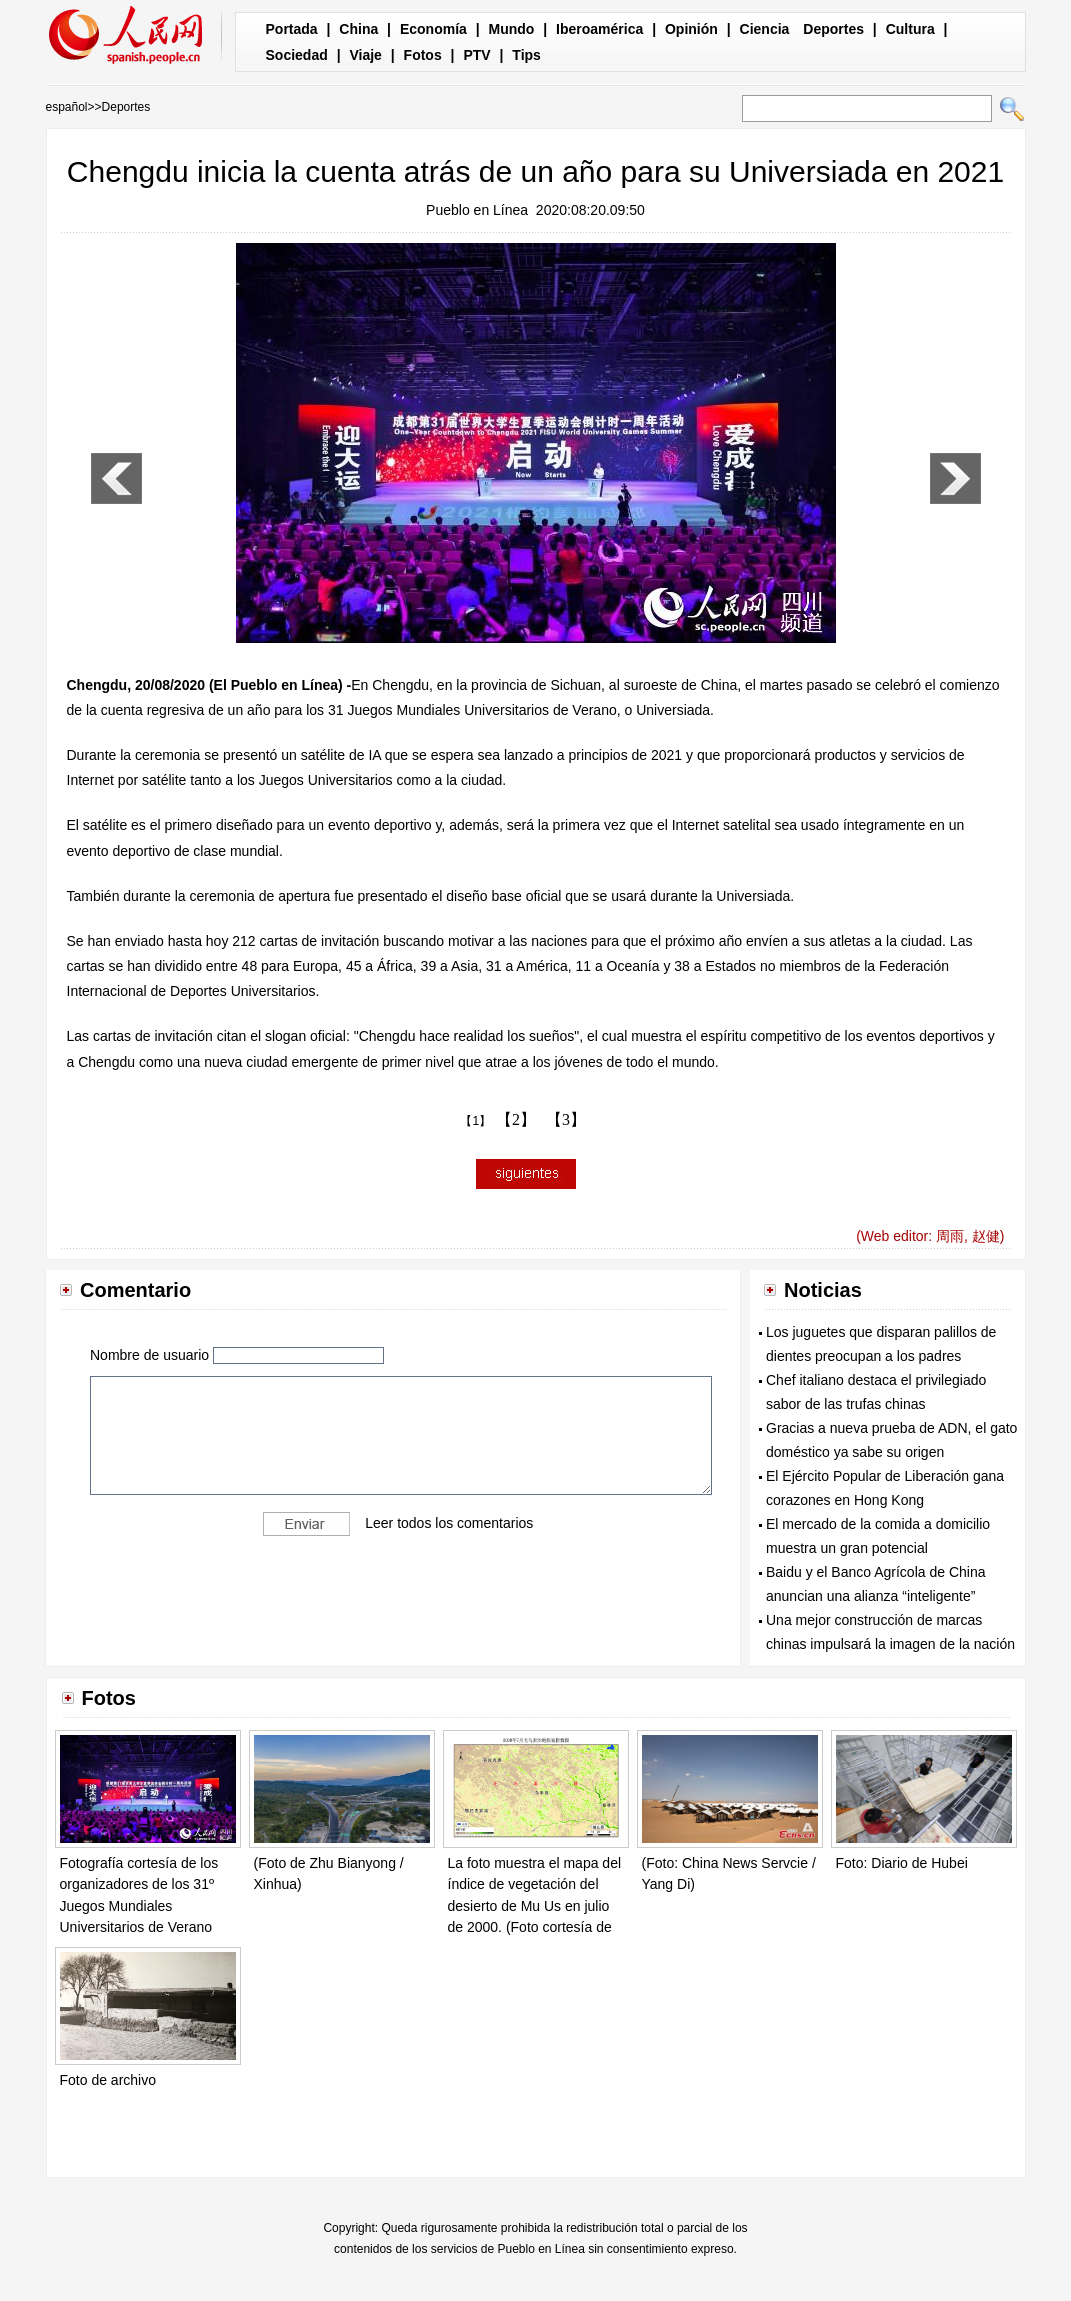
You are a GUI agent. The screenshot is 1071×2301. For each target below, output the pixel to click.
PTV (476, 55)
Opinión (691, 29)
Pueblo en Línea (477, 210)
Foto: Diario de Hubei (902, 1863)
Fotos (423, 55)
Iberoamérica (599, 29)
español (67, 107)
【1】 (475, 1121)
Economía (433, 29)
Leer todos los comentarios (449, 1523)
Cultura (910, 29)
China (358, 29)
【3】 (566, 1119)
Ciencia (765, 29)
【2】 (516, 1119)
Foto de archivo (108, 2080)
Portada (292, 29)
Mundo (512, 29)
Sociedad (297, 55)
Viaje (365, 55)
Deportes (833, 29)
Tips (526, 55)
